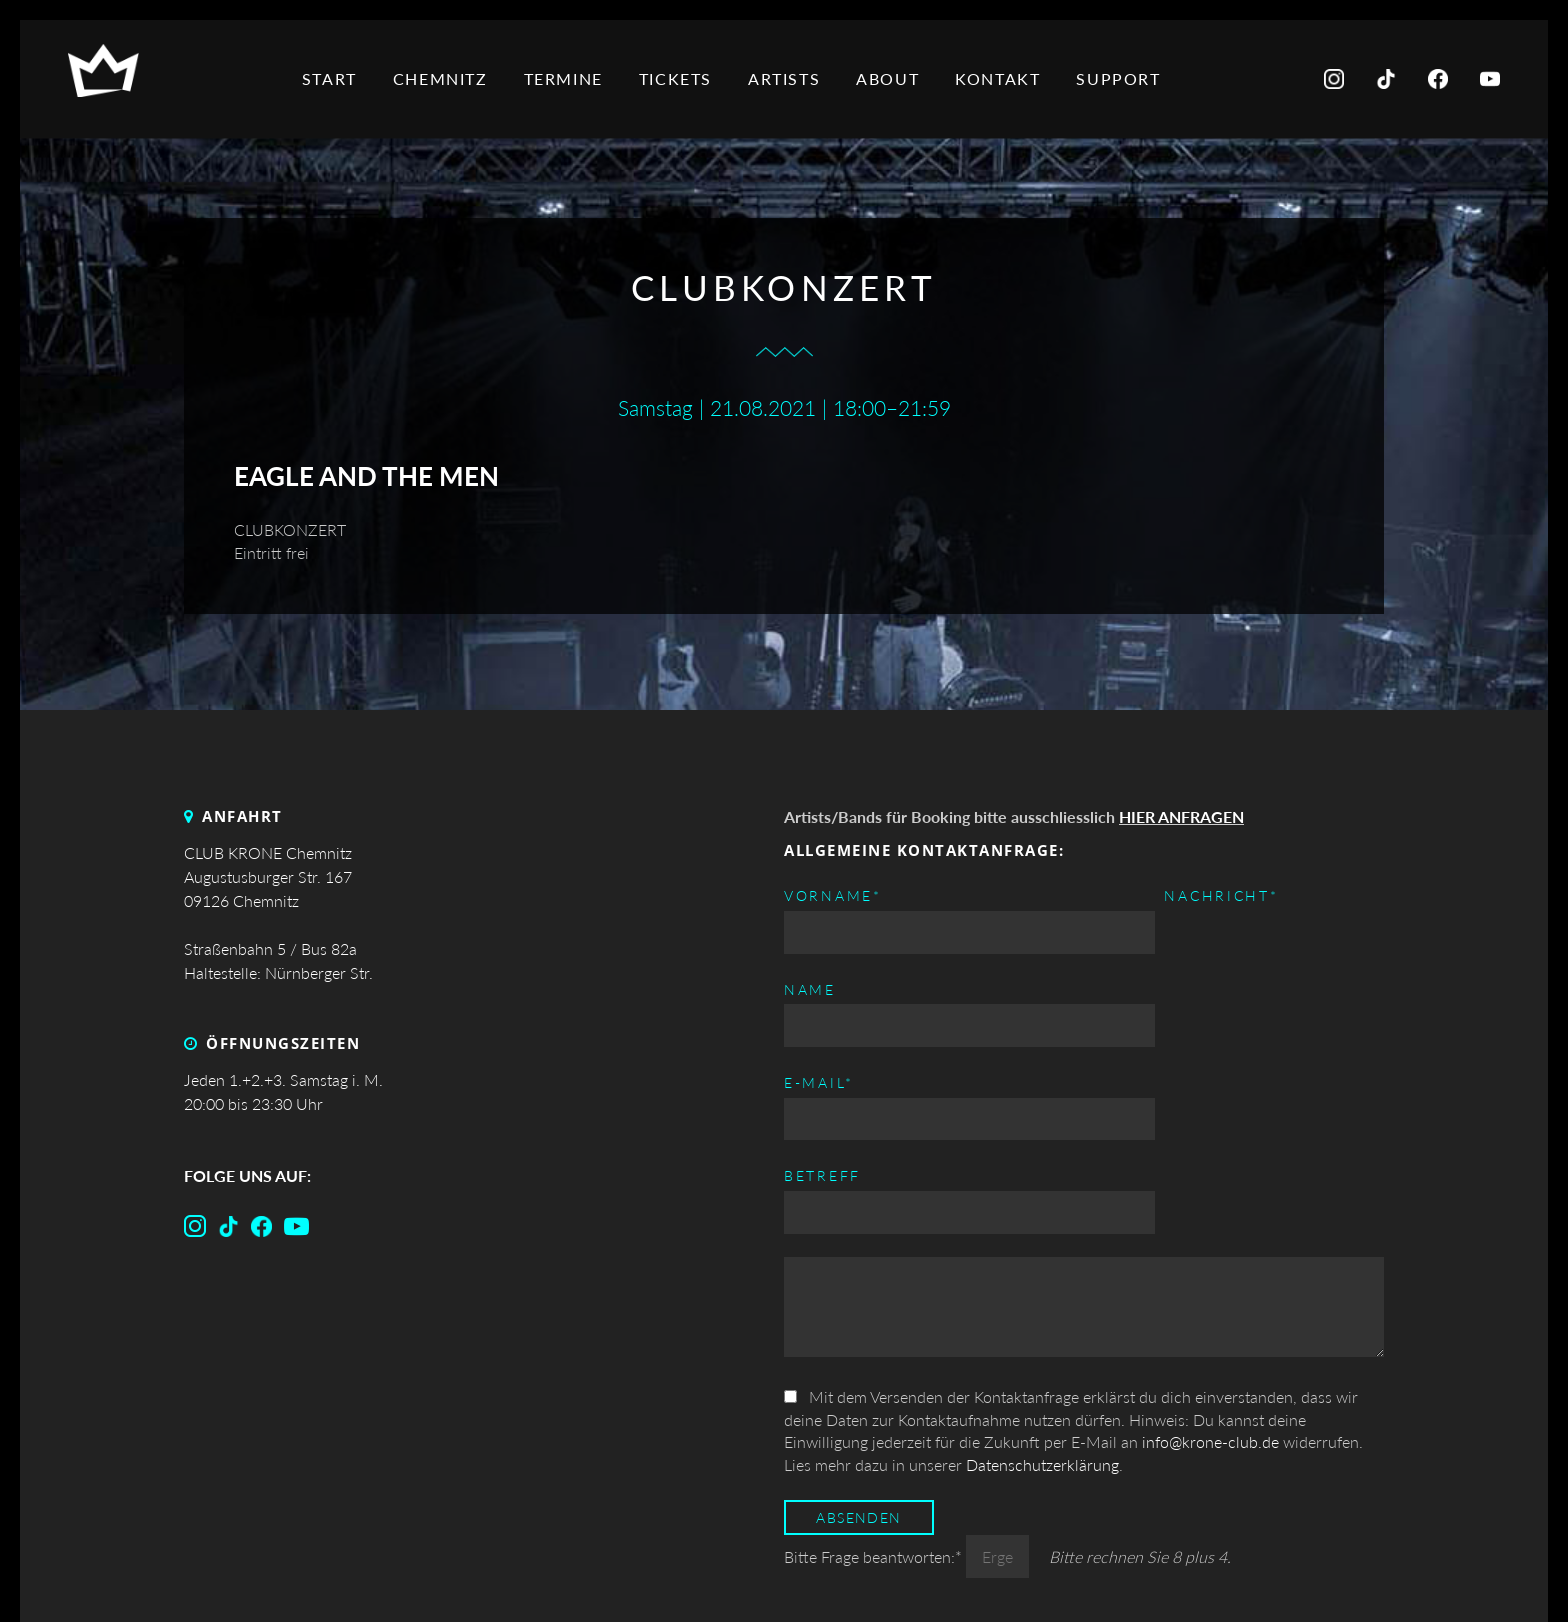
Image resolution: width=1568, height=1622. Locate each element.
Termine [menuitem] (567, 78)
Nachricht (841, 1081)
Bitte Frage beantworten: (875, 1396)
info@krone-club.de (1210, 1281)
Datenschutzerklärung (1042, 1304)
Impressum (1168, 1575)
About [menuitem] (892, 78)
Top (784, 1575)
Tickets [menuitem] (680, 78)
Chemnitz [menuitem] (445, 78)
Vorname (833, 894)
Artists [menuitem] (789, 78)
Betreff (1128, 990)
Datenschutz (1318, 1575)
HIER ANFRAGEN (1181, 816)
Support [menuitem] (1123, 78)
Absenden (859, 1357)
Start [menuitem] (334, 78)
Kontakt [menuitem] (1002, 78)
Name (810, 990)
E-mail (1125, 894)
